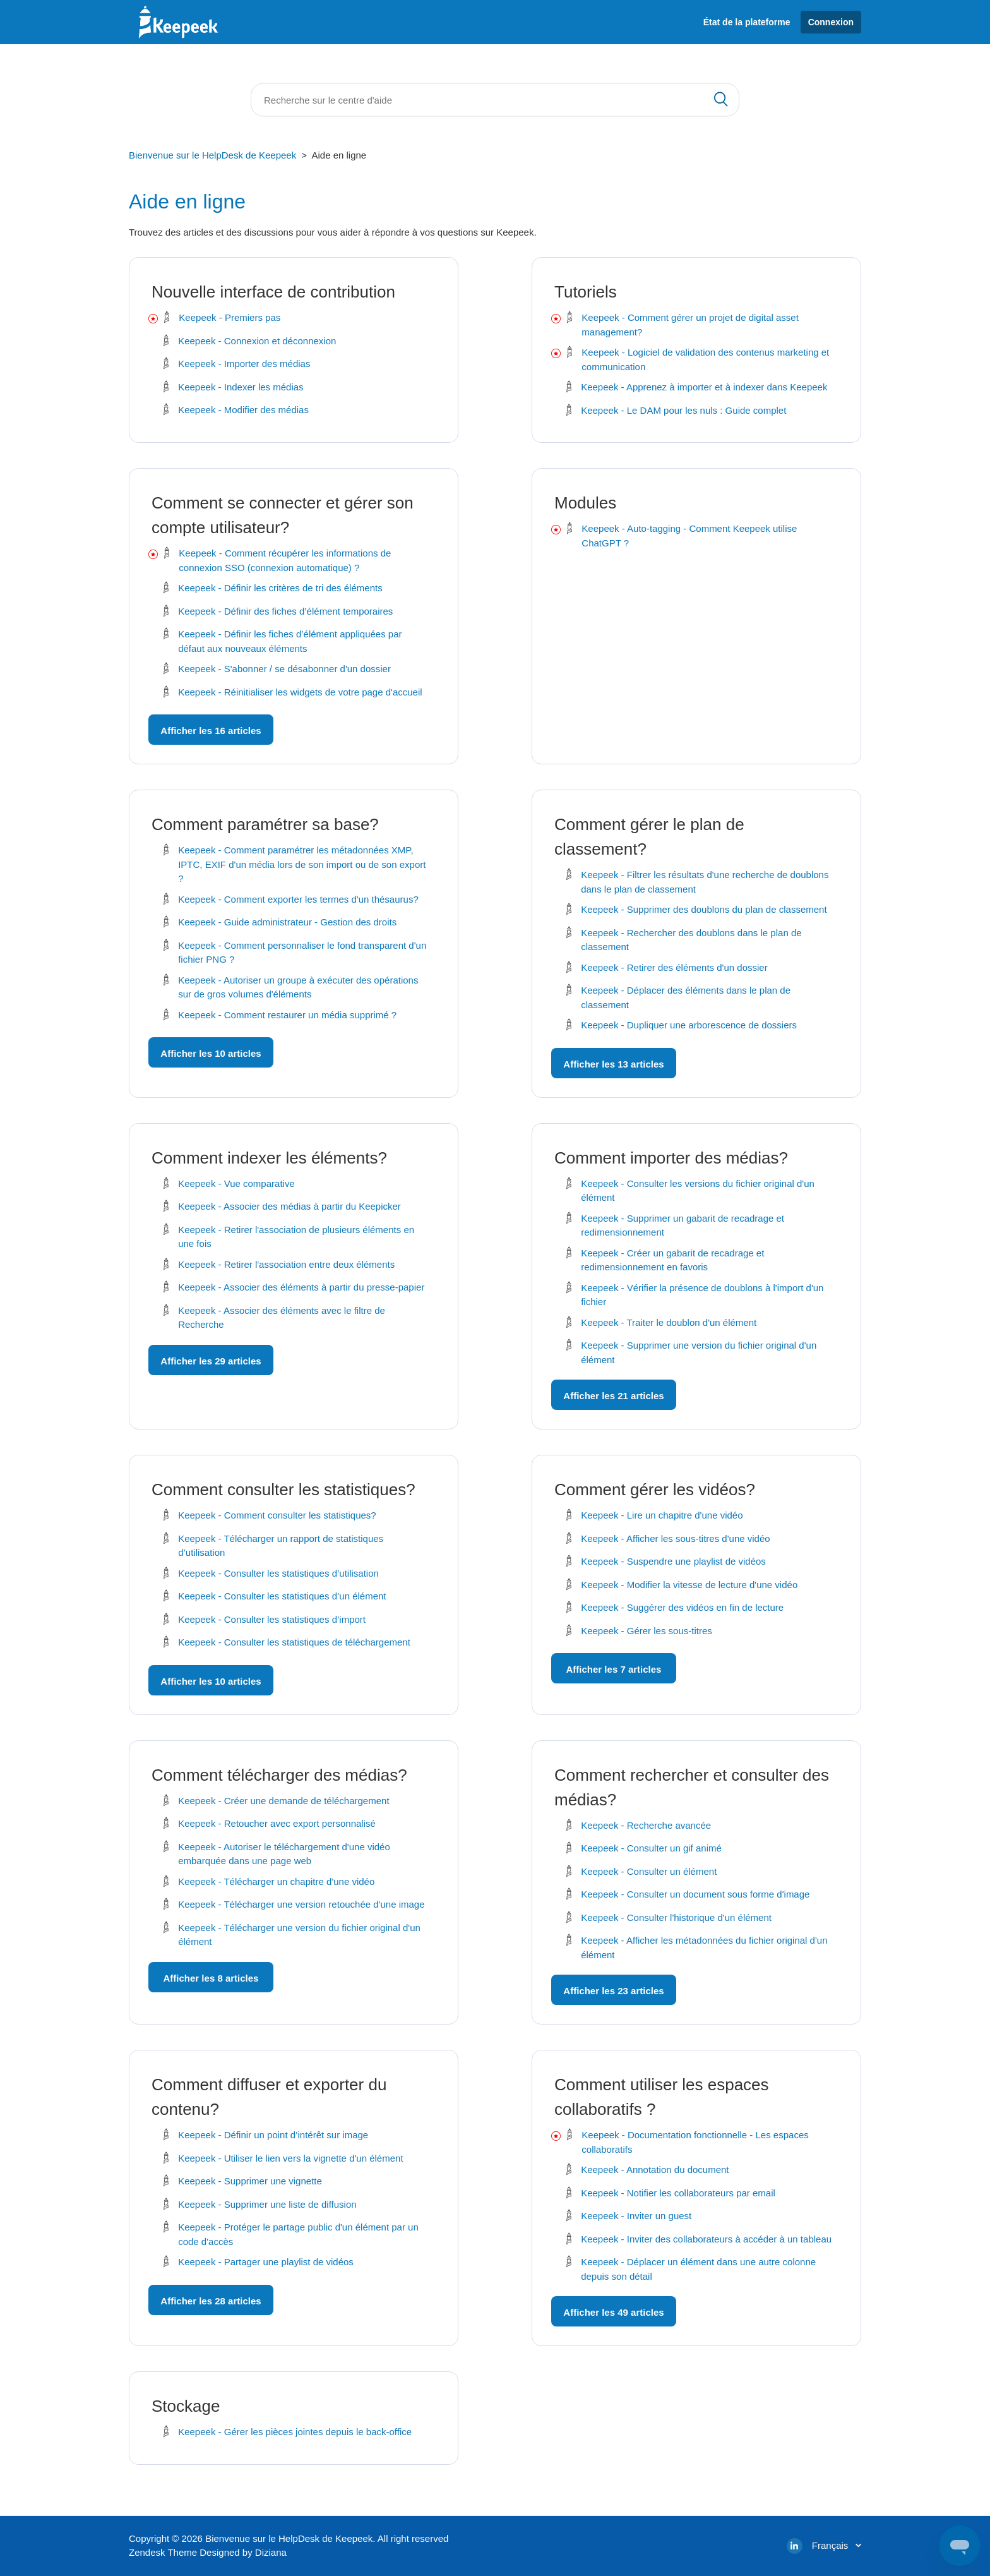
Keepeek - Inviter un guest (636, 2215)
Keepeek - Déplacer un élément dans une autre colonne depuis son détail (698, 2269)
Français (831, 2545)
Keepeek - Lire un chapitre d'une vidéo (661, 1515)
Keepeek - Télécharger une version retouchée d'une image (301, 1904)
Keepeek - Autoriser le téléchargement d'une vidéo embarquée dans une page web (284, 1854)
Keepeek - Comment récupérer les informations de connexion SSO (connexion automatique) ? (285, 560)
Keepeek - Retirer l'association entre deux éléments (286, 1264)
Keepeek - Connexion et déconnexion (257, 340)
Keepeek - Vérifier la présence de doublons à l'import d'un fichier (702, 1295)
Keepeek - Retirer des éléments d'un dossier (674, 967)
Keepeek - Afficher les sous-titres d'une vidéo (675, 1538)
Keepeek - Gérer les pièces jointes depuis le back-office (295, 2431)
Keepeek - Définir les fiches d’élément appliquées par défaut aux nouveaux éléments (290, 641)
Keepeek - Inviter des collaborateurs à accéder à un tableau (706, 2239)
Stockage (186, 2406)
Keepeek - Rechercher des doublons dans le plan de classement (691, 940)
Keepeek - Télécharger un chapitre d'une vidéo (276, 1881)
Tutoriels (585, 291)
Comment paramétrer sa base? (265, 824)
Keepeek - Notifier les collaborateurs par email (678, 2193)
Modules (585, 502)
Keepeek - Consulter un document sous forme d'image (695, 1894)
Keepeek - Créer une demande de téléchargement (283, 1800)
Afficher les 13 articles (613, 1064)
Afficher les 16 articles (210, 730)
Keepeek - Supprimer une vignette (250, 2181)
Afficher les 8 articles (211, 1978)
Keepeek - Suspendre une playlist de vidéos (673, 1561)
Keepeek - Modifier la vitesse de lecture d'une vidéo (689, 1584)
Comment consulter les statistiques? (283, 1489)
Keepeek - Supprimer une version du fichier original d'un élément (698, 1352)
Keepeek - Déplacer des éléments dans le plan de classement (685, 997)
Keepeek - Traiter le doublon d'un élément (668, 1322)
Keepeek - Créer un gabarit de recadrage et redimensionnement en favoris (672, 1260)
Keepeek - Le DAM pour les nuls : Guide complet (683, 410)
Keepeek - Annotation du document (655, 2169)
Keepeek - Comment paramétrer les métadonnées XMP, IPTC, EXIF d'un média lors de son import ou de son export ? (302, 864)
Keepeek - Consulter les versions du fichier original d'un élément (697, 1190)
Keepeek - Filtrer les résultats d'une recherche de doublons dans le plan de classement (704, 881)
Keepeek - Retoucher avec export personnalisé (277, 1823)
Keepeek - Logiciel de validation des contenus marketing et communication (705, 359)
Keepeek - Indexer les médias (240, 387)
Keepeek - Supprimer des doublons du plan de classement (703, 909)
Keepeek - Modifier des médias (243, 409)
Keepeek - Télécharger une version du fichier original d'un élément (299, 1934)
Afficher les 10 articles (210, 1053)
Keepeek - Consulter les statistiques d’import (272, 1619)
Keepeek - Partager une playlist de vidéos (266, 2261)
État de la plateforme (746, 22)
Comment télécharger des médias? (279, 1775)
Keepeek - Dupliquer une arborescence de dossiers (689, 1025)
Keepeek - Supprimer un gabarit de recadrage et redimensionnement (682, 1225)
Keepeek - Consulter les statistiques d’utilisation (278, 1573)
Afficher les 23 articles (613, 1990)
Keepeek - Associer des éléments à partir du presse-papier (301, 1287)
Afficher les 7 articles (614, 1669)
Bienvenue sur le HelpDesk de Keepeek (212, 155)
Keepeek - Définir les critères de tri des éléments (280, 587)
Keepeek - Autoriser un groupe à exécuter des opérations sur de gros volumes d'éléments (298, 987)
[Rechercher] (495, 100)
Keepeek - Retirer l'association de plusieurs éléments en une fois (296, 1236)
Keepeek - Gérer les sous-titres (646, 1630)
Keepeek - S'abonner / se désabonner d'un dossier (284, 668)
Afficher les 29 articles (210, 1361)
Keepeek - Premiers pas (229, 317)
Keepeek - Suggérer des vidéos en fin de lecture (682, 1607)
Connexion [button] (831, 22)
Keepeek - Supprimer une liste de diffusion (267, 2204)
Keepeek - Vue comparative (236, 1183)
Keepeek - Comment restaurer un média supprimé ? (287, 1014)
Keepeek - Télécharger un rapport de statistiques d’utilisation (280, 1545)
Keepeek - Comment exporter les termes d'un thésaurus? (298, 899)
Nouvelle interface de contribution (273, 291)
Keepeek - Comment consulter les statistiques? (277, 1515)
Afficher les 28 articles (210, 2301)
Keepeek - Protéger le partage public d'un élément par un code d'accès (298, 2234)
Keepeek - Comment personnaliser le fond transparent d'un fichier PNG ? (302, 952)
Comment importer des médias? (671, 1157)
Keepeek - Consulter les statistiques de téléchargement (294, 1642)
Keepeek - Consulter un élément (649, 1871)
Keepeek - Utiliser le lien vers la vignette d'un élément (290, 2158)
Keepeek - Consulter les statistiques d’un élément (282, 1596)
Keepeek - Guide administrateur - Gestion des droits (287, 922)
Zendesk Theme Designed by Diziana (208, 2552)
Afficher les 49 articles (613, 2312)
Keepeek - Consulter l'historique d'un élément (676, 1917)
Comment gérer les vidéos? (654, 1489)
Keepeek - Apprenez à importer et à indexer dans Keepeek (704, 387)
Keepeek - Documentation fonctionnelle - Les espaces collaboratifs (694, 2142)
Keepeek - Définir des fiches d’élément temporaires (285, 611)
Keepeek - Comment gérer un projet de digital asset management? (690, 324)
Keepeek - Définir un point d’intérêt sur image (273, 2134)
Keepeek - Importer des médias (244, 363)
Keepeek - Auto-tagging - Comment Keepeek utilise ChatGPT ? (689, 535)
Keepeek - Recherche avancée (646, 1825)
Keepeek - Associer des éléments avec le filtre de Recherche (281, 1317)
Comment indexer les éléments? (269, 1157)
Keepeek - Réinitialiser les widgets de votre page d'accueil (300, 692)
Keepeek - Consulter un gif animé (651, 1848)
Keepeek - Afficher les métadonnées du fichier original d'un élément (704, 1947)
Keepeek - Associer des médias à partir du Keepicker (289, 1206)
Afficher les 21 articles (613, 1395)
